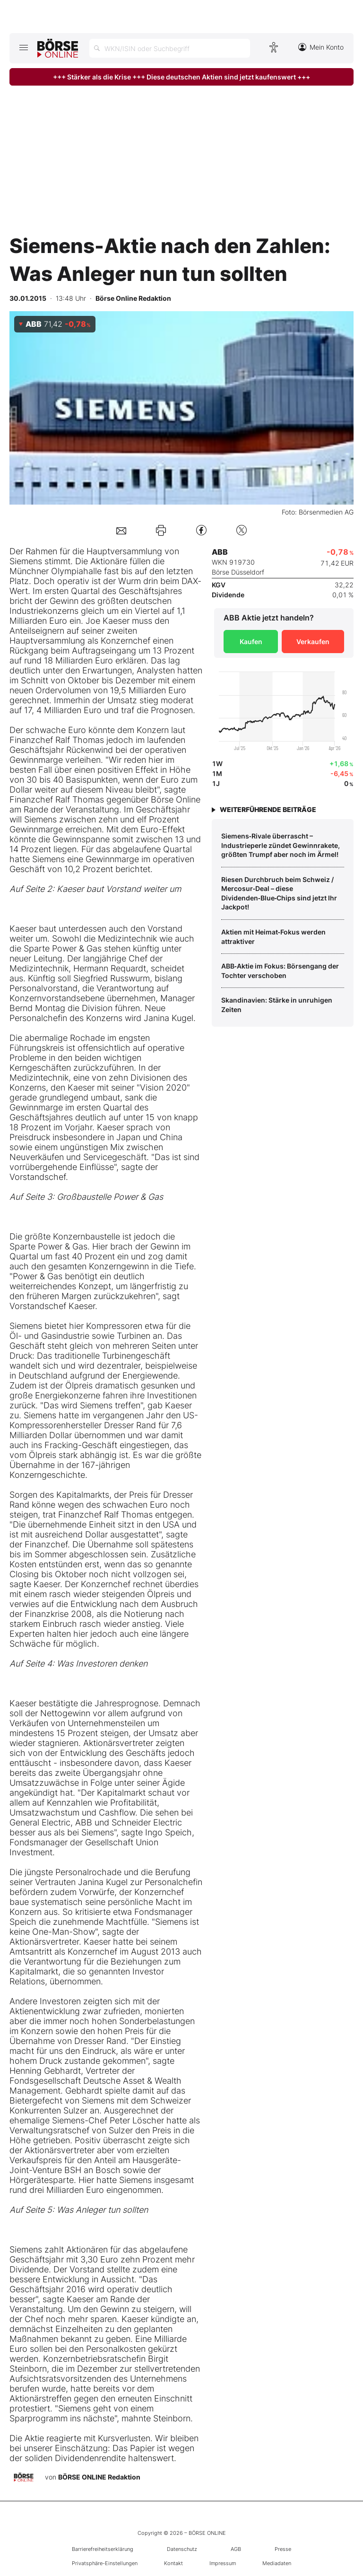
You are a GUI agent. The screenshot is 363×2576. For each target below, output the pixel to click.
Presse (283, 2549)
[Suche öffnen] (169, 48)
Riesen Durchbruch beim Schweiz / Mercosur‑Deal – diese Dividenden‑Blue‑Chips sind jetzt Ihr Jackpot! (279, 893)
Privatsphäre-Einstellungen (105, 2563)
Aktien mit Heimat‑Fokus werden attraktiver (273, 936)
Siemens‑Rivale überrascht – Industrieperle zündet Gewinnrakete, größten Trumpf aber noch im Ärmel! (280, 845)
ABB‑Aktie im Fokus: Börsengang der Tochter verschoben (280, 970)
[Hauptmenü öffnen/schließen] (23, 47)
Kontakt (173, 2563)
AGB (236, 2549)
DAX (190, 581)
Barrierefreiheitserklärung (102, 2549)
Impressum (222, 2563)
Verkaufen (312, 641)
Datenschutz (182, 2549)
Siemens (25, 561)
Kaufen (251, 641)
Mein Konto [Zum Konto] (321, 47)
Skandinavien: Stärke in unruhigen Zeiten (276, 1004)
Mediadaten (276, 2563)
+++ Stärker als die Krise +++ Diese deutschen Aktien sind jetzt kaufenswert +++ (181, 77)
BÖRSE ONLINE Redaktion (99, 2476)
